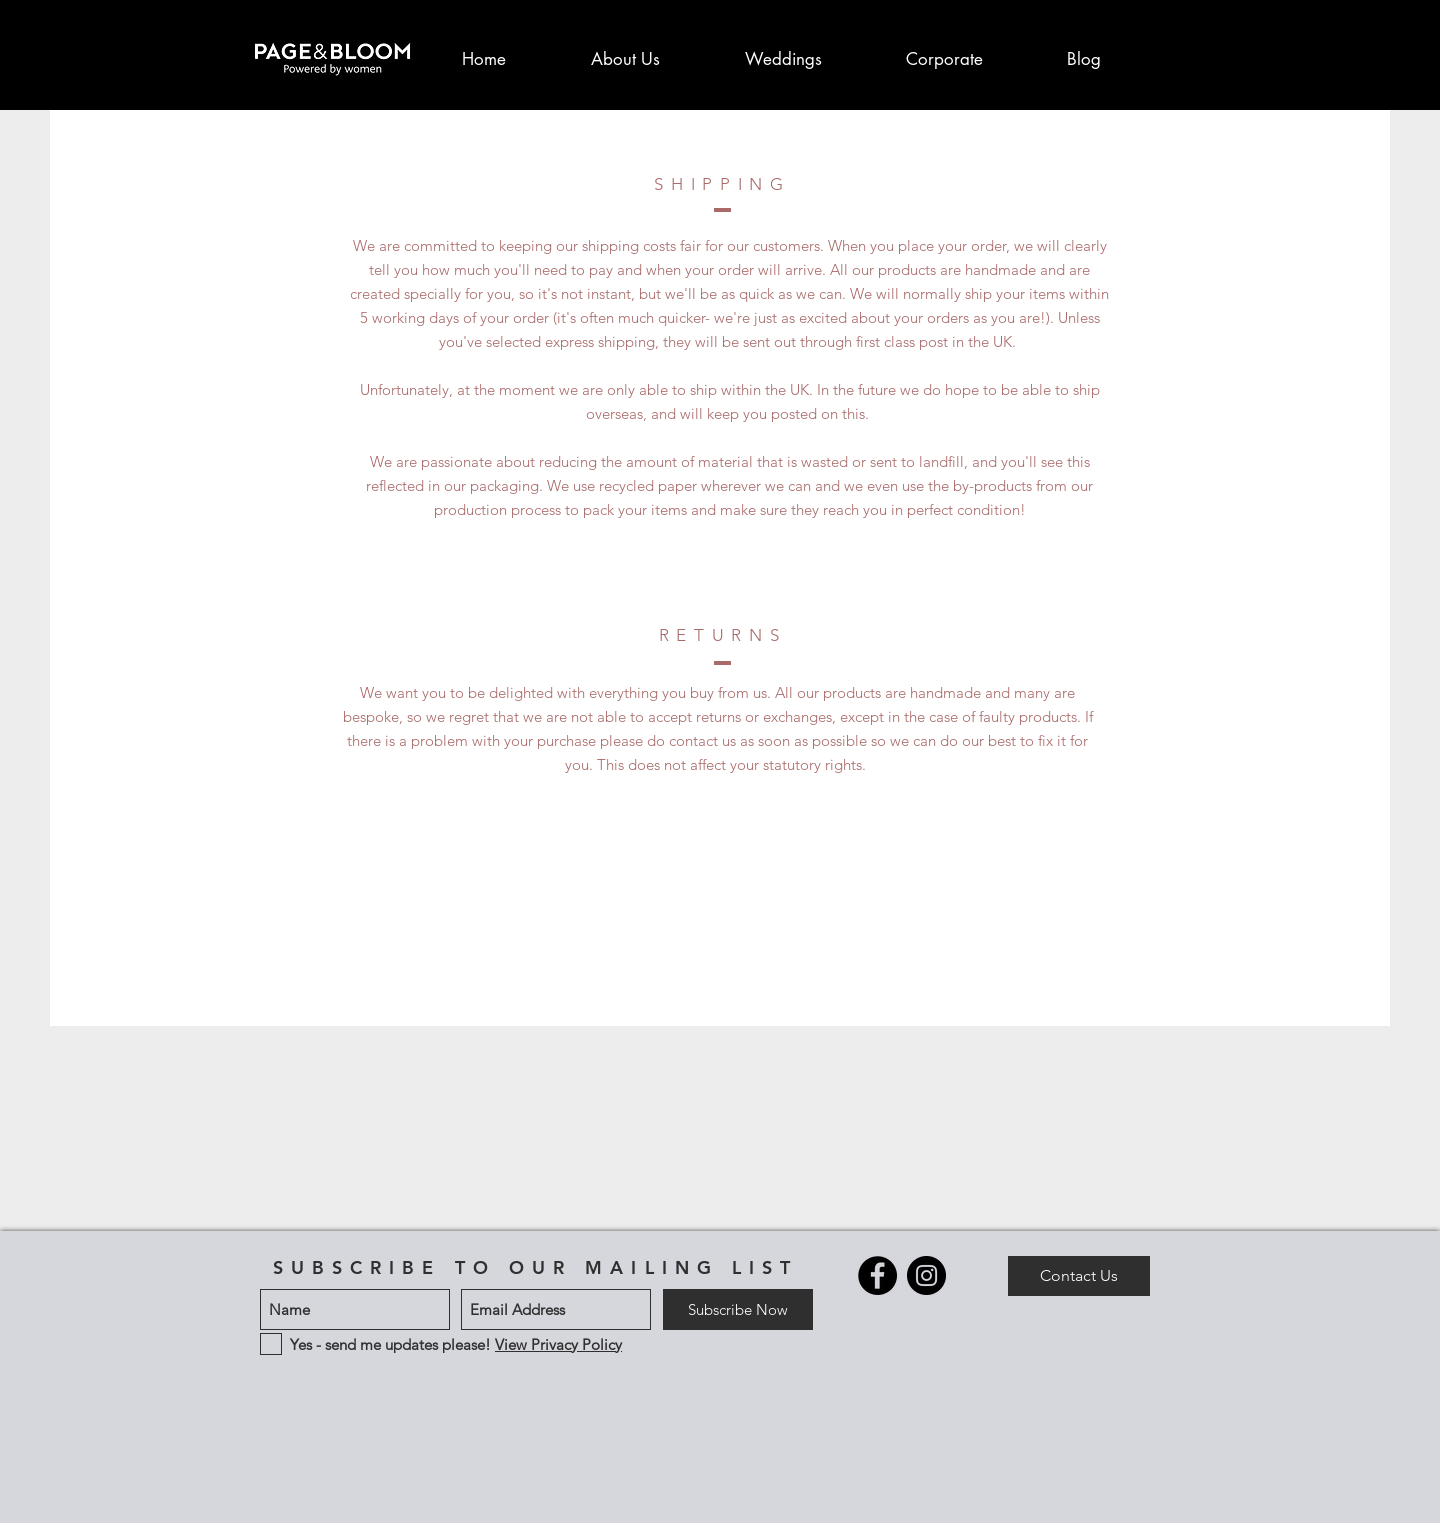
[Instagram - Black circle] (926, 1275)
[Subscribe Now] (738, 1309)
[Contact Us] (1079, 1276)
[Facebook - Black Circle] (877, 1275)
